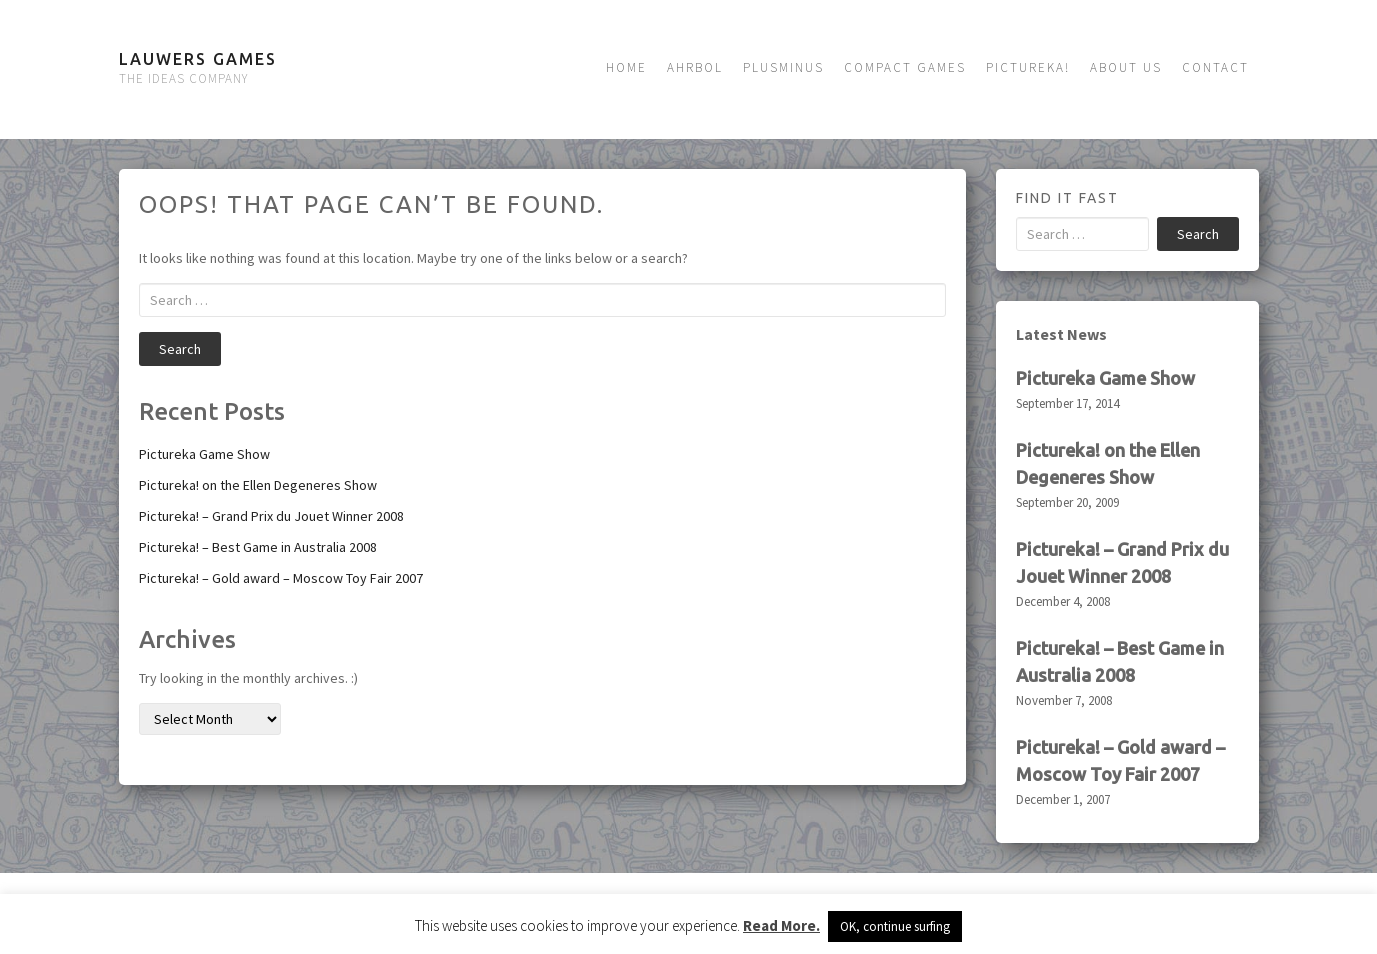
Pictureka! (1028, 67)
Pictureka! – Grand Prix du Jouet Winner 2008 (271, 516)
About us (1126, 67)
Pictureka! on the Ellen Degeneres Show (258, 485)
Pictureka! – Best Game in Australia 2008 (258, 547)
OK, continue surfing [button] (895, 926)
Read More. (781, 925)
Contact (1215, 67)
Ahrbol (695, 67)
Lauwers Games (198, 59)
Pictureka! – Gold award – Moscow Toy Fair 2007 (281, 578)
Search (180, 349)
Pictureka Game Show (204, 454)
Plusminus (783, 67)
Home (626, 67)
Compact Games (905, 67)
